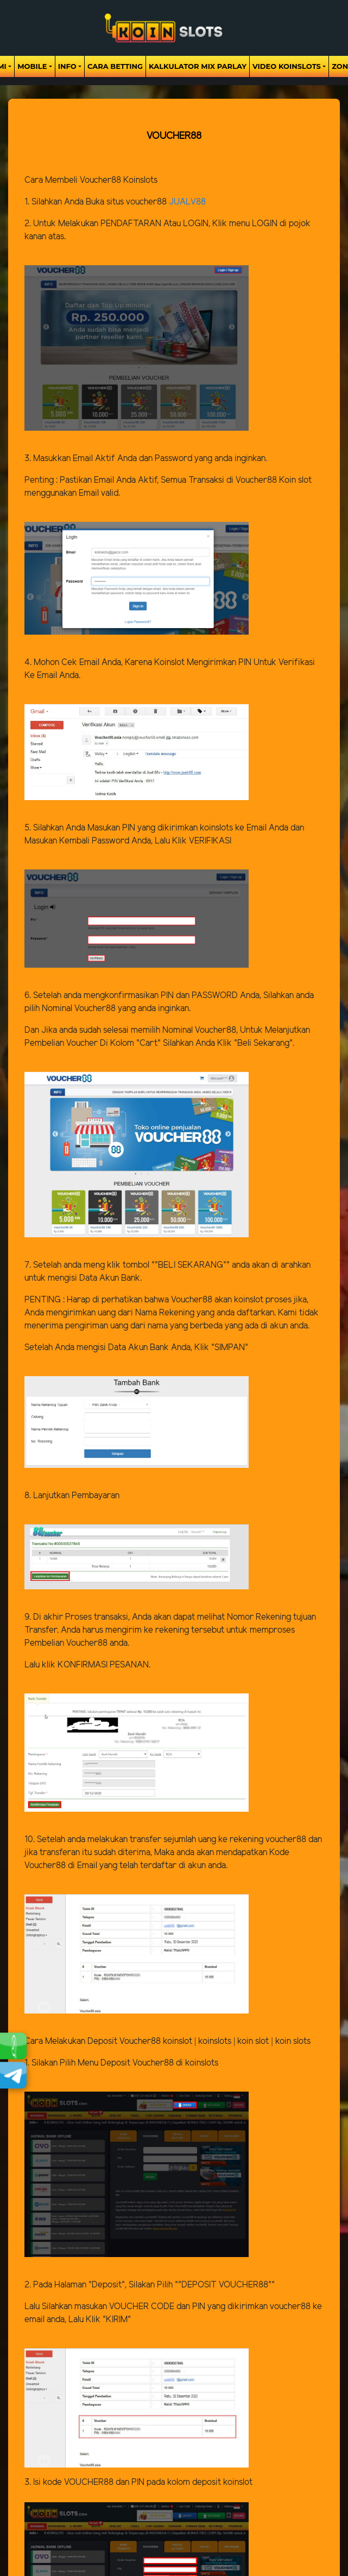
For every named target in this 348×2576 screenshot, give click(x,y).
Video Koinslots (286, 66)
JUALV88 (187, 202)
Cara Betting (115, 66)
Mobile (32, 66)
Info (67, 66)
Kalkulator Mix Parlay (197, 66)
